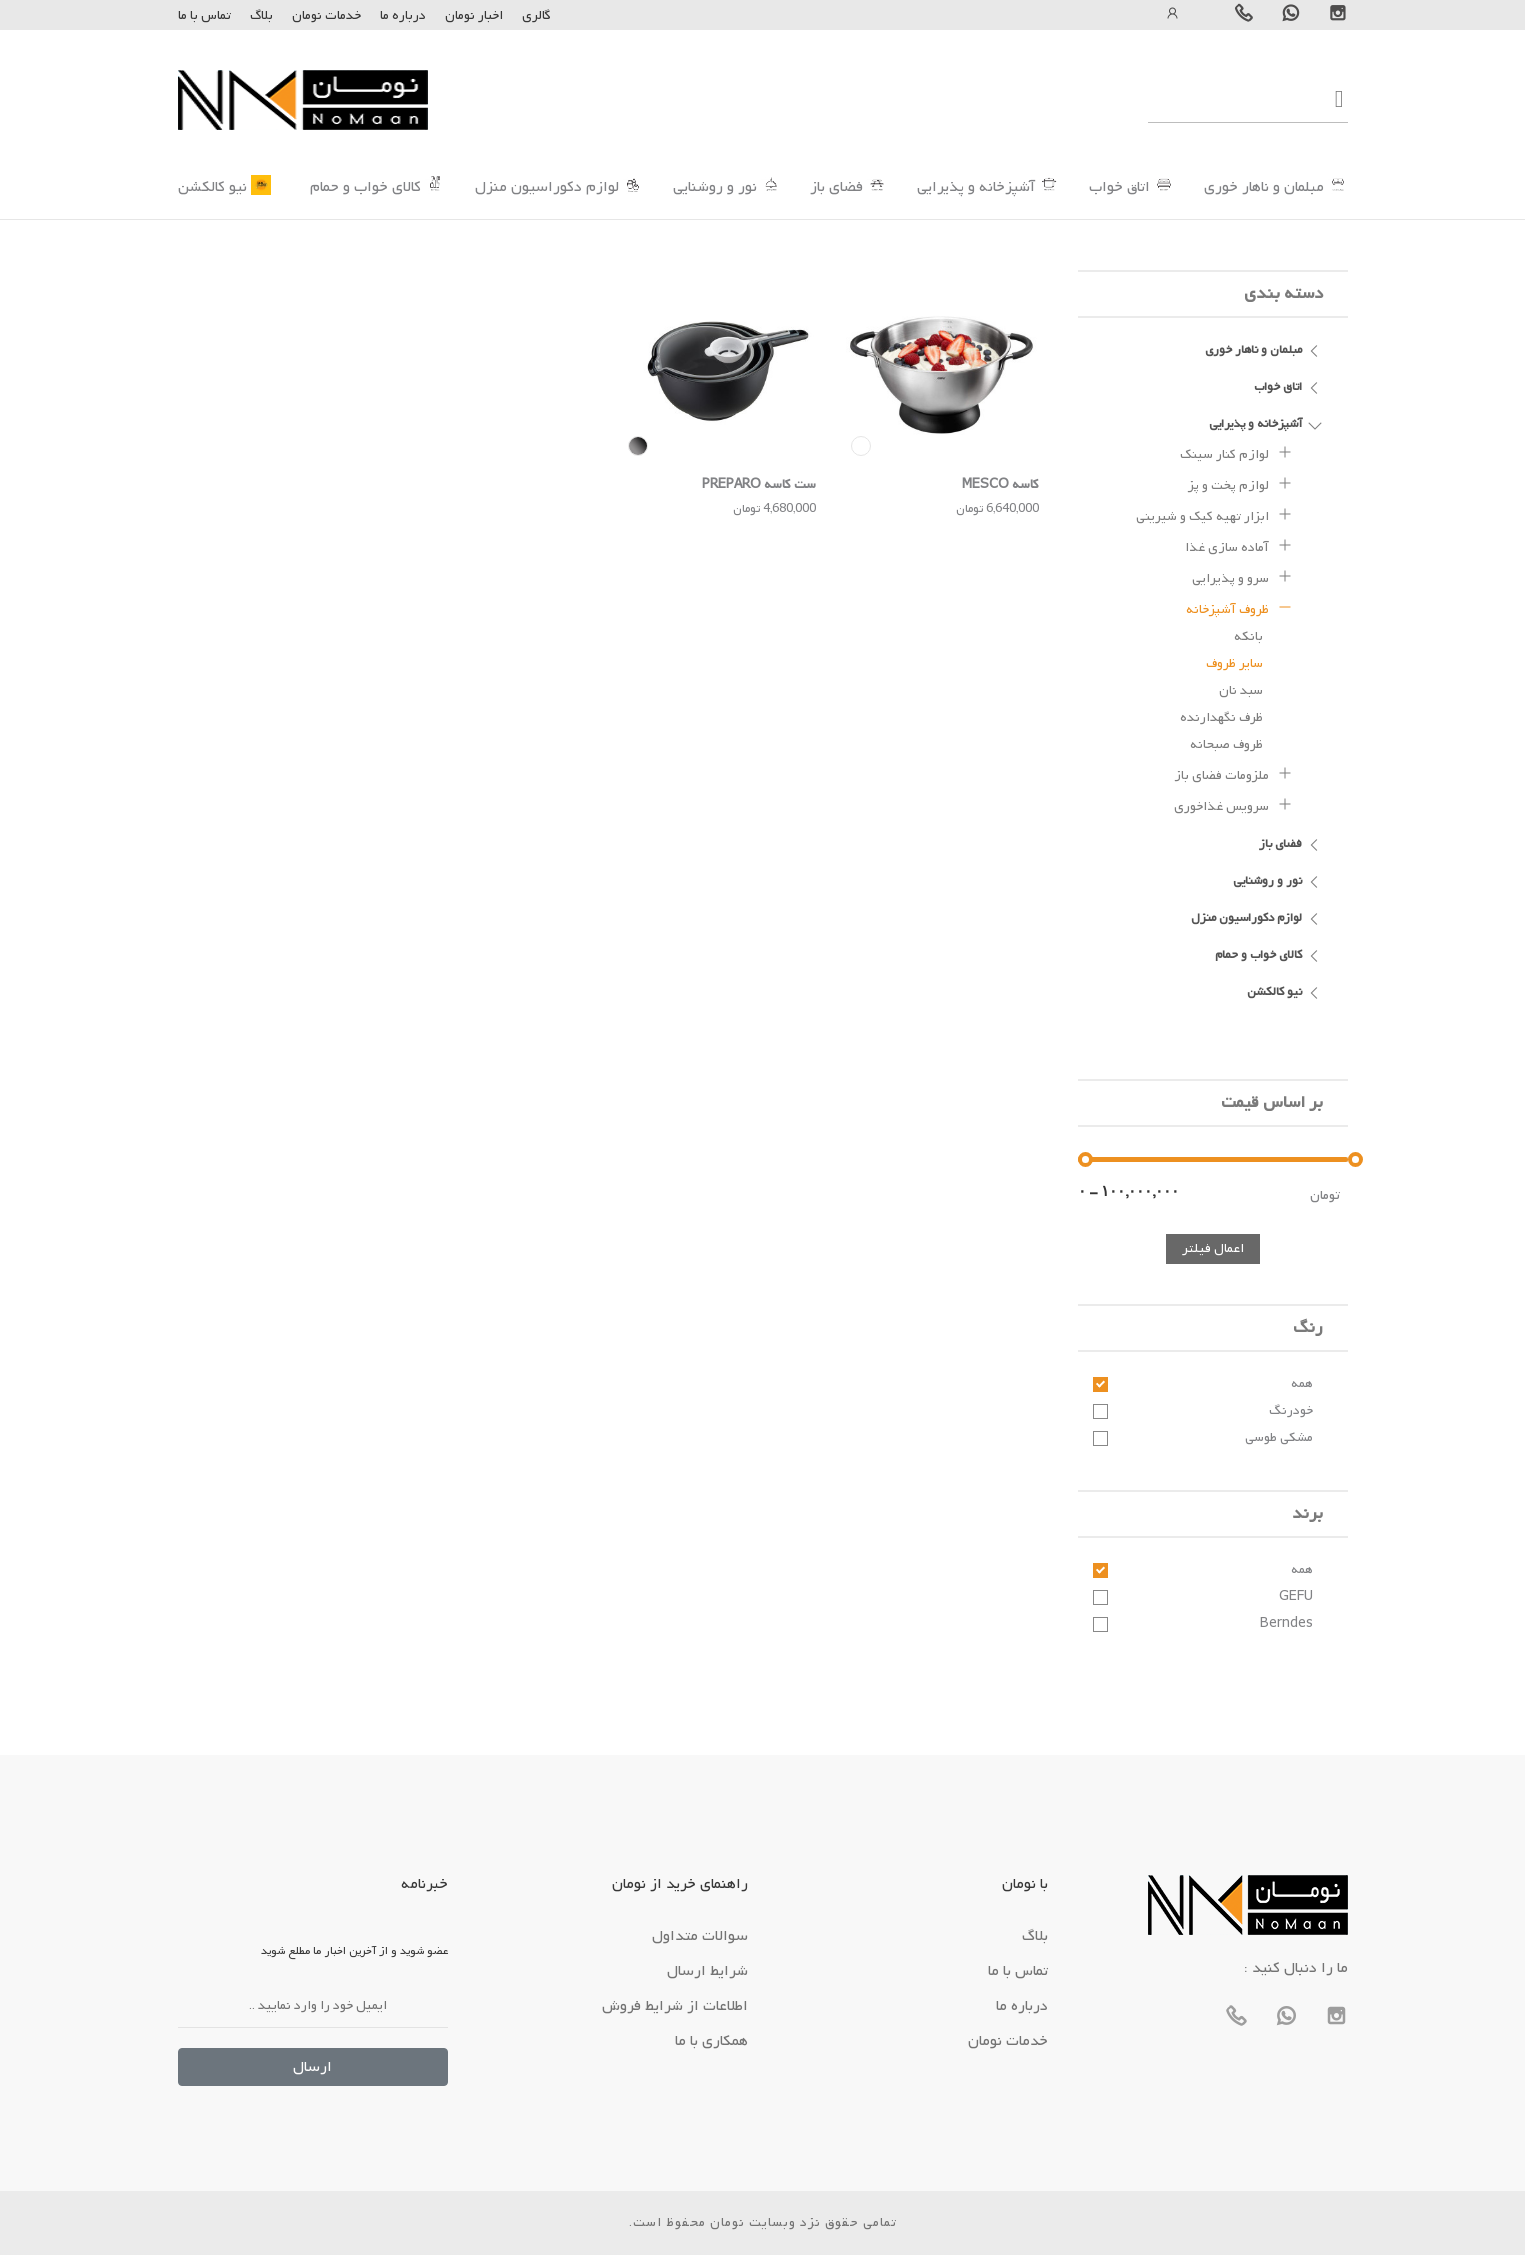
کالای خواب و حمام (365, 187)
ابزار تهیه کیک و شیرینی (1214, 514)
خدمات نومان (326, 15)
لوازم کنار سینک (1236, 452)
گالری (536, 15)
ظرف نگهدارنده (1221, 717)
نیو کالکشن (212, 187)
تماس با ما (204, 15)
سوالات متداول (700, 1936)
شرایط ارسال (707, 1971)
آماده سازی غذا (1239, 545)
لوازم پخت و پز (1240, 483)
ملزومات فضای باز (1233, 773)
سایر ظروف (1234, 663)
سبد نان (1241, 690)
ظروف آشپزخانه (1239, 607)
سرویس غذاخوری (1233, 804)
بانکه (1248, 636)
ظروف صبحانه (1226, 744)
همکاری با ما (711, 2041)
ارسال (312, 2067)
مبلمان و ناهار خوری (1264, 187)
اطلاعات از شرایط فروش (675, 2006)
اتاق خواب (1119, 187)
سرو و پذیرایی (1242, 576)
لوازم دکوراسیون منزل (547, 187)
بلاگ (261, 15)
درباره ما (401, 15)
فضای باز (836, 187)
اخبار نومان (474, 15)
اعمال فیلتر (1213, 1248)
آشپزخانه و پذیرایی (976, 187)
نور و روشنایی (715, 187)
